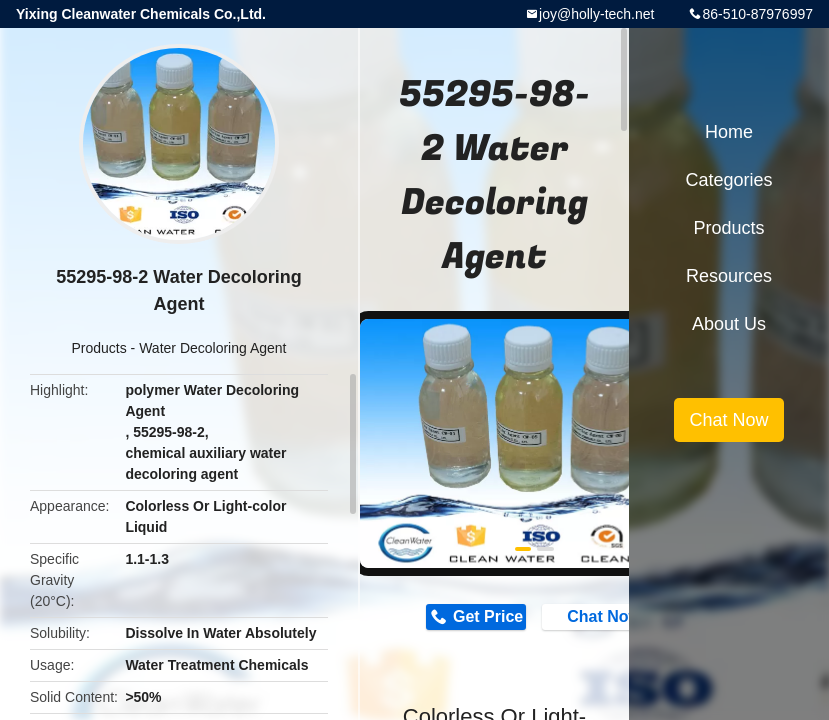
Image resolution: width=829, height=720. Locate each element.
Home (729, 132)
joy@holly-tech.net (596, 14)
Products (98, 348)
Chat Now (594, 616)
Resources (729, 276)
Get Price (488, 616)
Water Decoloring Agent (212, 348)
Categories (728, 180)
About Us (729, 324)
